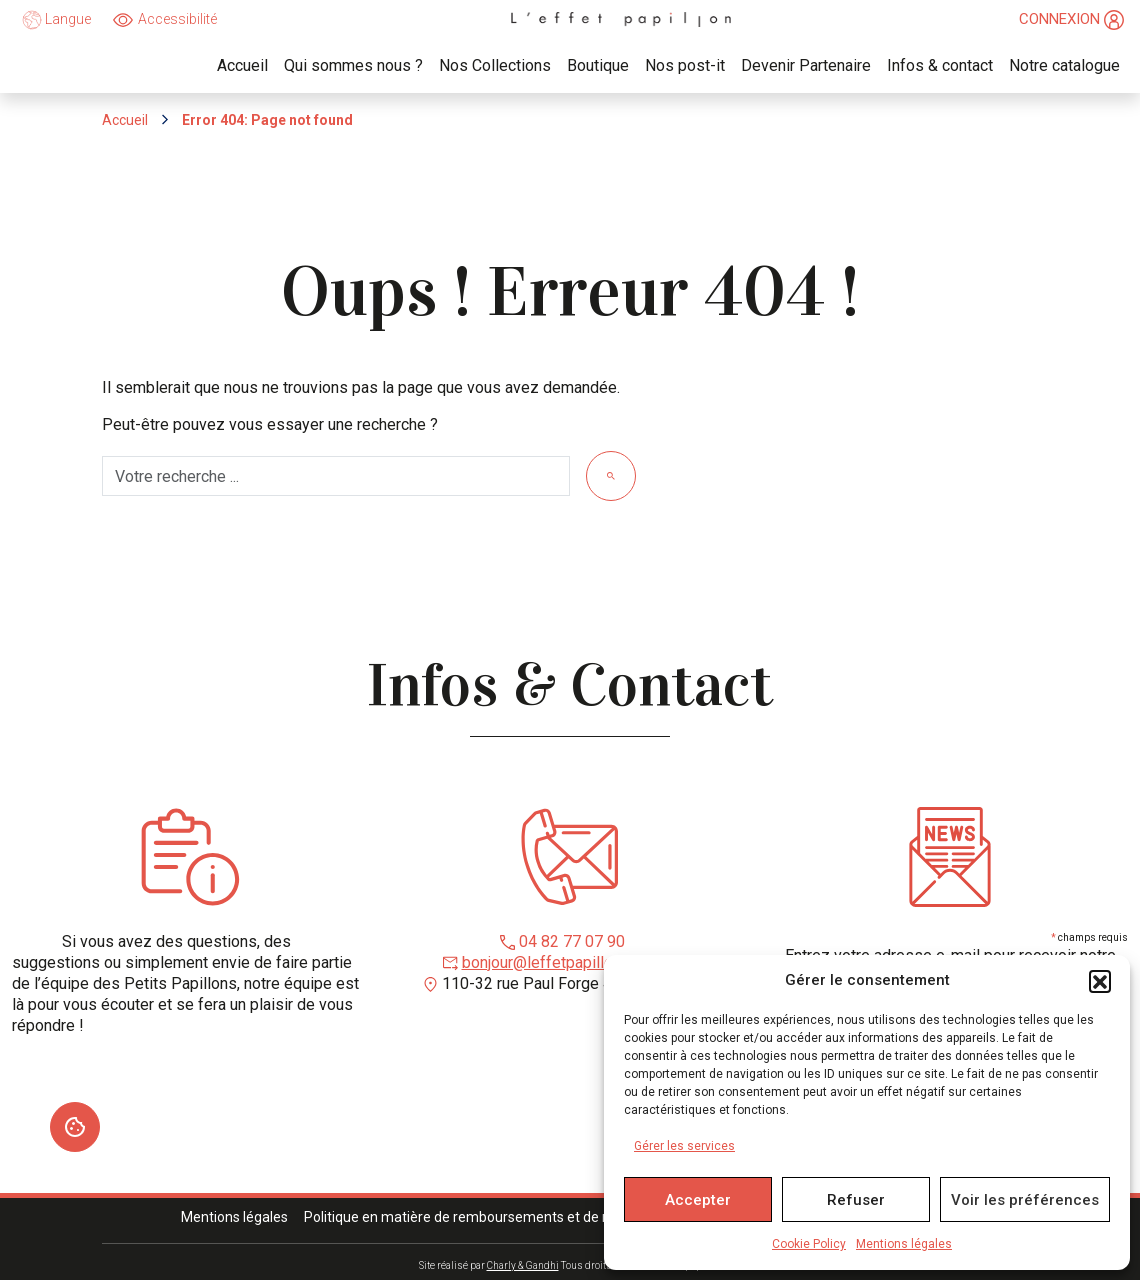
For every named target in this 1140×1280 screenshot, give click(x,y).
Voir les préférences (1025, 1200)
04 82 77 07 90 (572, 941)
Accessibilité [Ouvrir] (177, 19)
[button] (1100, 981)
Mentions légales (904, 1244)
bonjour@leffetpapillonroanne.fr (572, 962)
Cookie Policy (809, 1244)
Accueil (125, 120)
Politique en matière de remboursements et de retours (476, 1217)
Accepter (698, 1200)
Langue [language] (56, 20)
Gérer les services (684, 1146)
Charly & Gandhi (523, 1265)
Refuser (856, 1200)
